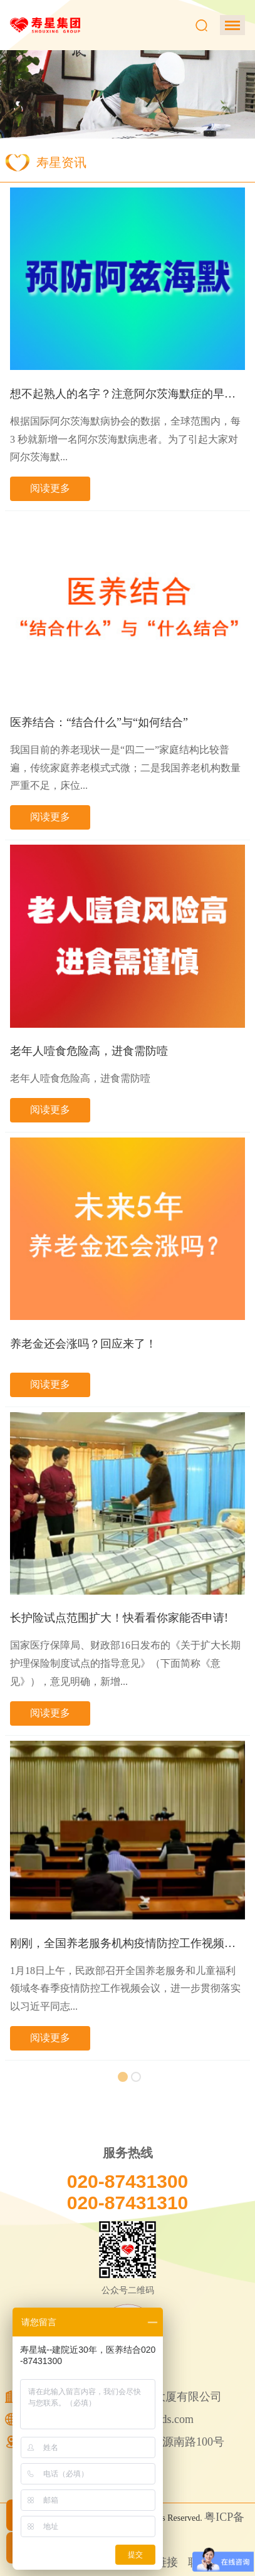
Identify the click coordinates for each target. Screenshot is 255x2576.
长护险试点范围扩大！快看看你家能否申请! (119, 1618)
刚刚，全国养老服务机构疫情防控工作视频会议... (127, 1943)
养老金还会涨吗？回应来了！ (83, 1344)
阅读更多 (50, 488)
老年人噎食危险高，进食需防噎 (89, 1051)
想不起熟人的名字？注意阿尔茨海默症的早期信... (127, 394)
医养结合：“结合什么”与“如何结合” (99, 722)
